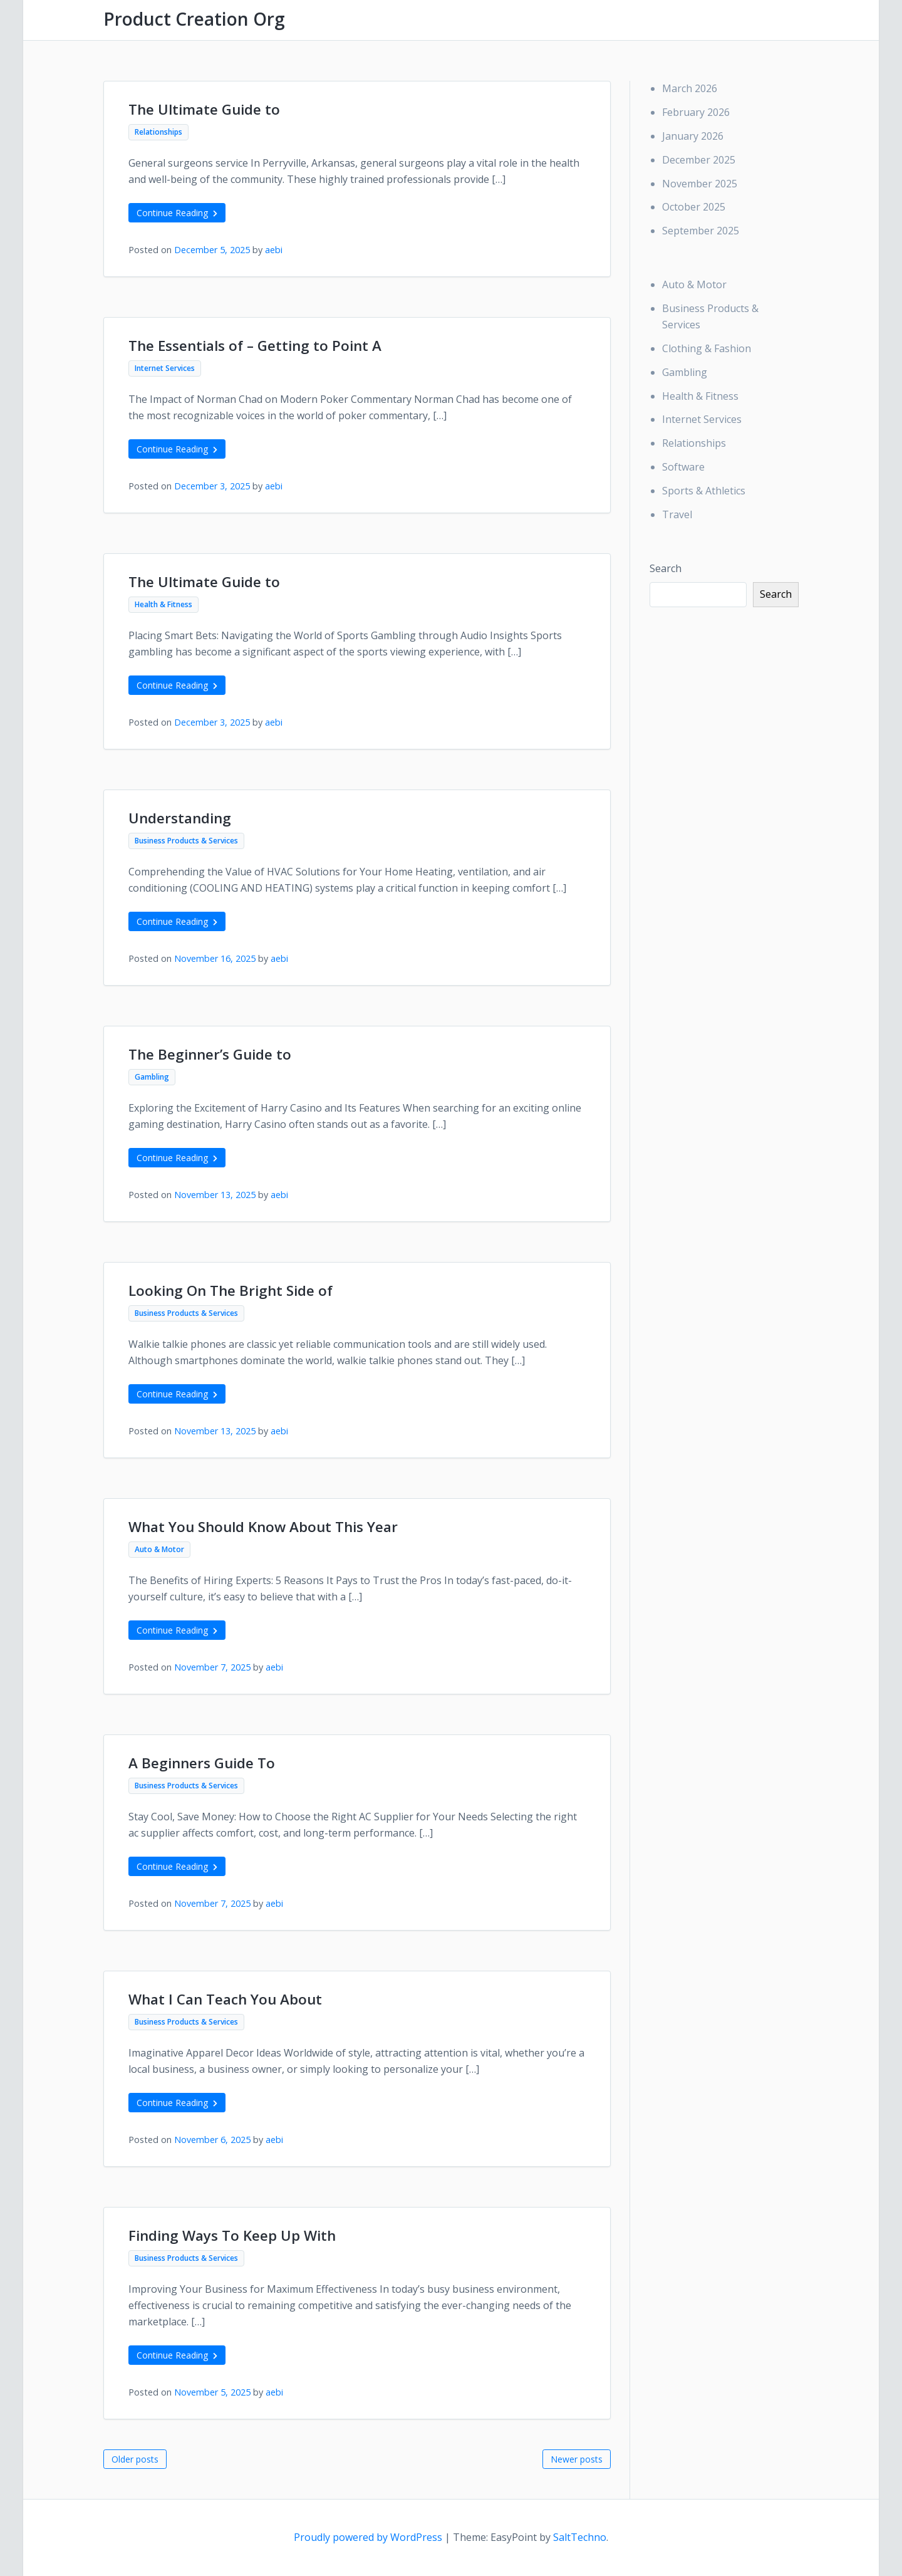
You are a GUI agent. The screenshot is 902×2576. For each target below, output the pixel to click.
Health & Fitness (163, 604)
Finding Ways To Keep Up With (232, 2235)
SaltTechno (579, 2537)
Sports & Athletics (703, 491)
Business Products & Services (186, 840)
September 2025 (700, 230)
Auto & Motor (159, 1549)
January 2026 (692, 136)
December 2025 (698, 160)
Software (683, 467)
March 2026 (689, 88)
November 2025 (699, 183)
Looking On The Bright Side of (230, 1290)
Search (666, 568)
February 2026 (696, 112)
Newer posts (577, 2459)
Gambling (152, 1077)
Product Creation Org (194, 19)
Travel (677, 514)
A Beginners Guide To (201, 1763)
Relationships (158, 132)
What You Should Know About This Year (263, 1526)
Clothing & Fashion (706, 348)
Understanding (179, 818)
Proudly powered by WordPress (369, 2537)
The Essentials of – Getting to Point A (254, 345)
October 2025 (693, 207)
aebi (274, 250)
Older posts (134, 2459)
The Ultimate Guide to (204, 109)
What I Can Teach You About (225, 1999)
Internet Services (165, 368)
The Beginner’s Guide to (209, 1054)
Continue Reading (177, 213)
